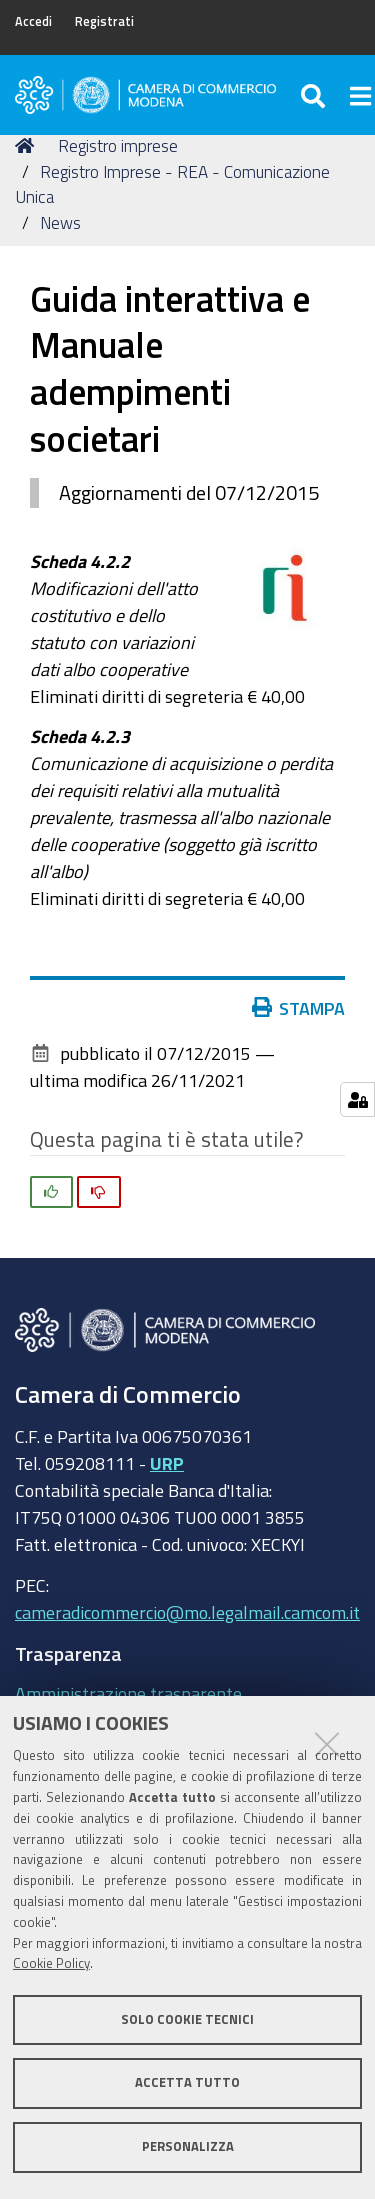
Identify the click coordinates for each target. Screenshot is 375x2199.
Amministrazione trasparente (128, 1693)
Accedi (33, 21)
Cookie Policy (51, 1963)
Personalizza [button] (188, 2146)
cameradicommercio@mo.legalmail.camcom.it (187, 1612)
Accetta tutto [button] (187, 2082)
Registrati (104, 21)
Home (28, 145)
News (60, 222)
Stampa (299, 1008)
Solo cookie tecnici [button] (187, 2019)
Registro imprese (118, 145)
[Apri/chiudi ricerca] (315, 95)
